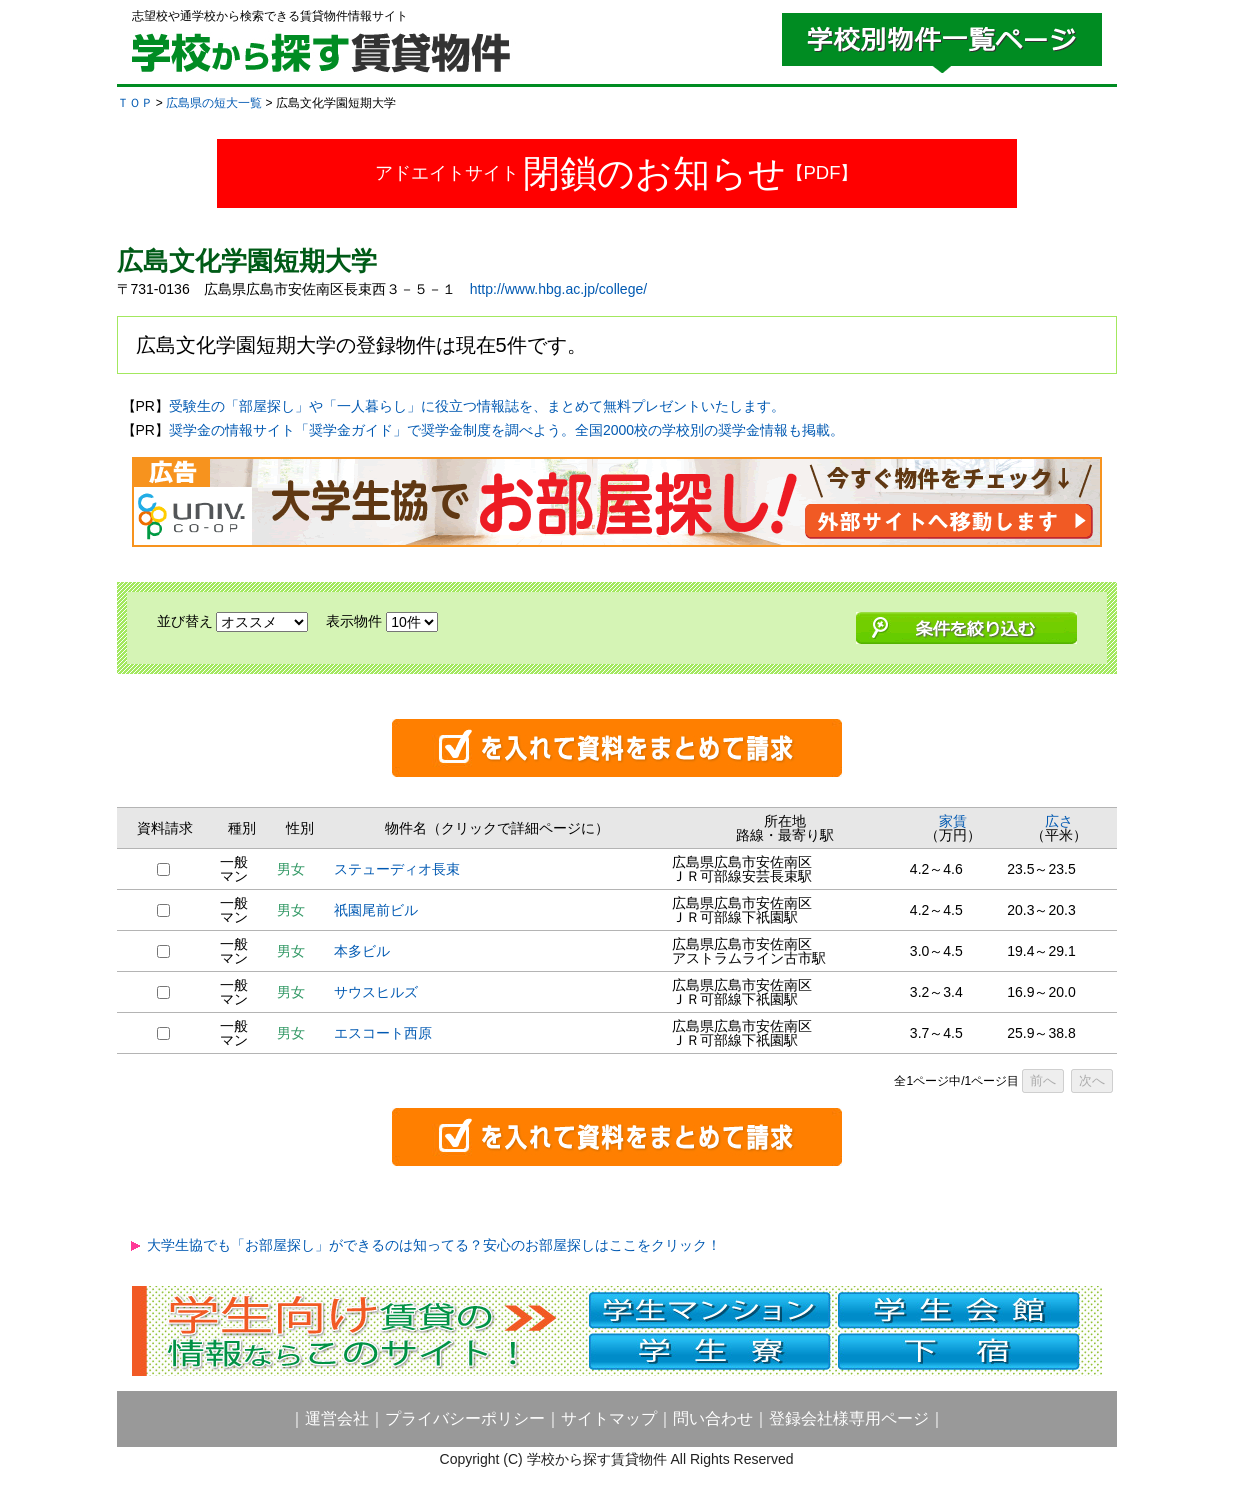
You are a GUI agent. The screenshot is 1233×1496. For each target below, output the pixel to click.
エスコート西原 (383, 1033)
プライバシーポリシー (465, 1418)
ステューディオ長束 (397, 869)
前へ (1043, 1080)
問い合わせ (713, 1418)
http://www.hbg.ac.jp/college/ (558, 289)
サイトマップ (609, 1418)
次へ (1092, 1080)
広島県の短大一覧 (214, 103)
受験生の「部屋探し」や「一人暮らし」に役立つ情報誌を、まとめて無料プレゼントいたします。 (477, 406)
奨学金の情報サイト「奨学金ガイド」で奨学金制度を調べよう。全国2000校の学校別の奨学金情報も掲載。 (506, 430)
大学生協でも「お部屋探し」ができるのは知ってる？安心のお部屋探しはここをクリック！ (434, 1245)
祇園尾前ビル (376, 910)
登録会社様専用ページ (849, 1418)
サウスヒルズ (376, 992)
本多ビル (362, 951)
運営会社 (337, 1418)
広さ (1059, 821)
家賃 (953, 821)
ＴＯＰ (135, 103)
